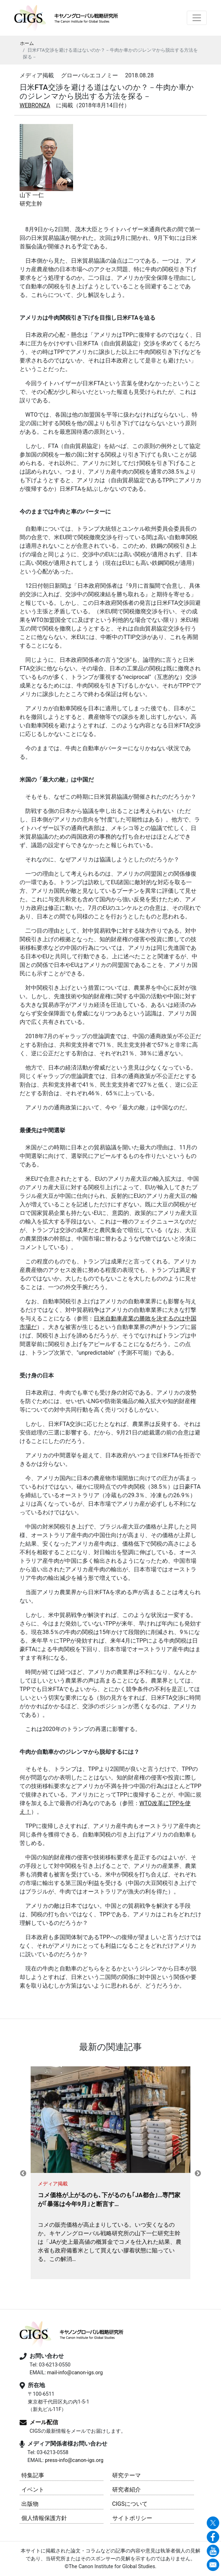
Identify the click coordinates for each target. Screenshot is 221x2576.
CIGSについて (130, 2503)
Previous (23, 2173)
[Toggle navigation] (197, 18)
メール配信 (44, 2422)
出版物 (29, 2503)
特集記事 (32, 2475)
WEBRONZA (35, 105)
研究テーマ (126, 2475)
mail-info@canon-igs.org (75, 2373)
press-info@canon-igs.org (74, 2460)
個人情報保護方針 (44, 2518)
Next (197, 2173)
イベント (32, 2489)
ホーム (27, 43)
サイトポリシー (132, 2518)
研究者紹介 (126, 2489)
